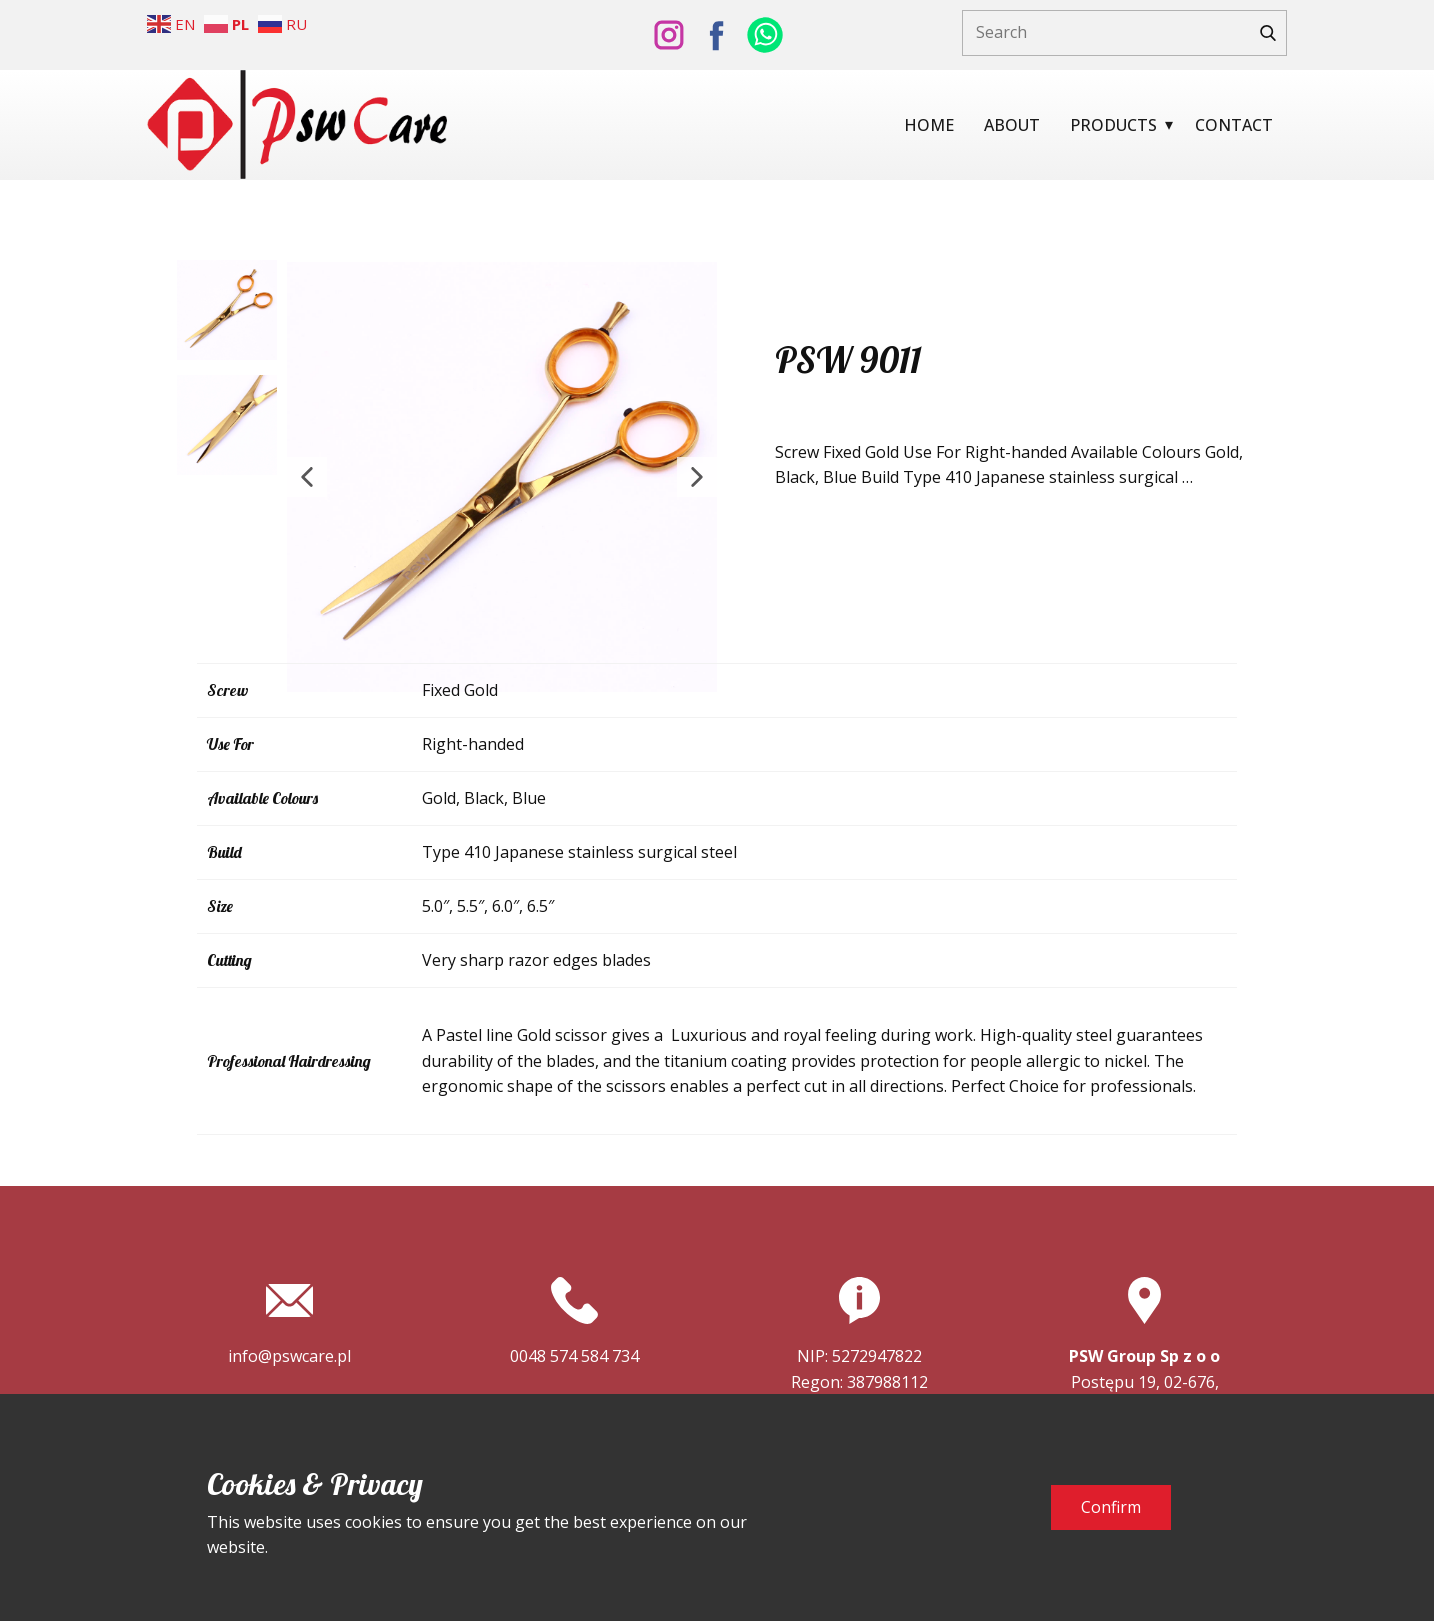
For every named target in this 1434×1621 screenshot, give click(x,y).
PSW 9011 (848, 359)
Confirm (1111, 1507)
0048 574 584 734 (574, 1356)
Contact (1234, 125)
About (1012, 125)
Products (1113, 125)
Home (929, 125)
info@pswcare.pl (289, 1356)
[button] (307, 477)
